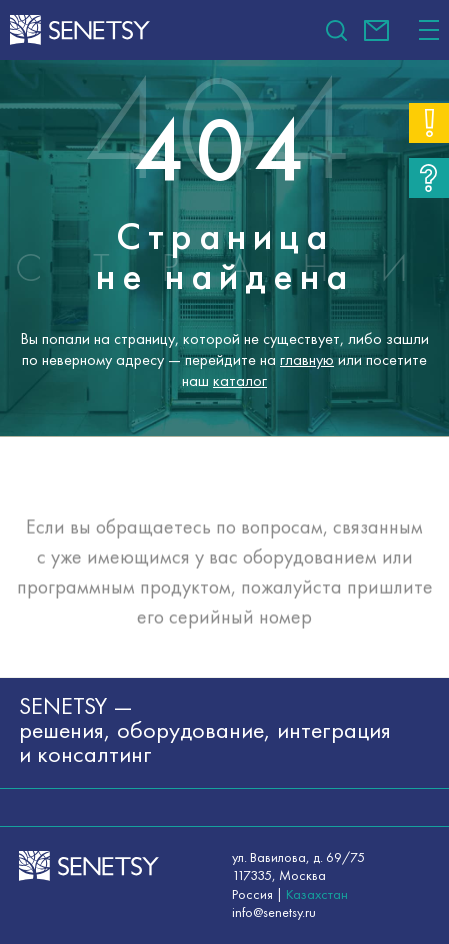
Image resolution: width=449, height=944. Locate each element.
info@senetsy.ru (376, 30)
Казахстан (317, 894)
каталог (240, 379)
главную (307, 359)
